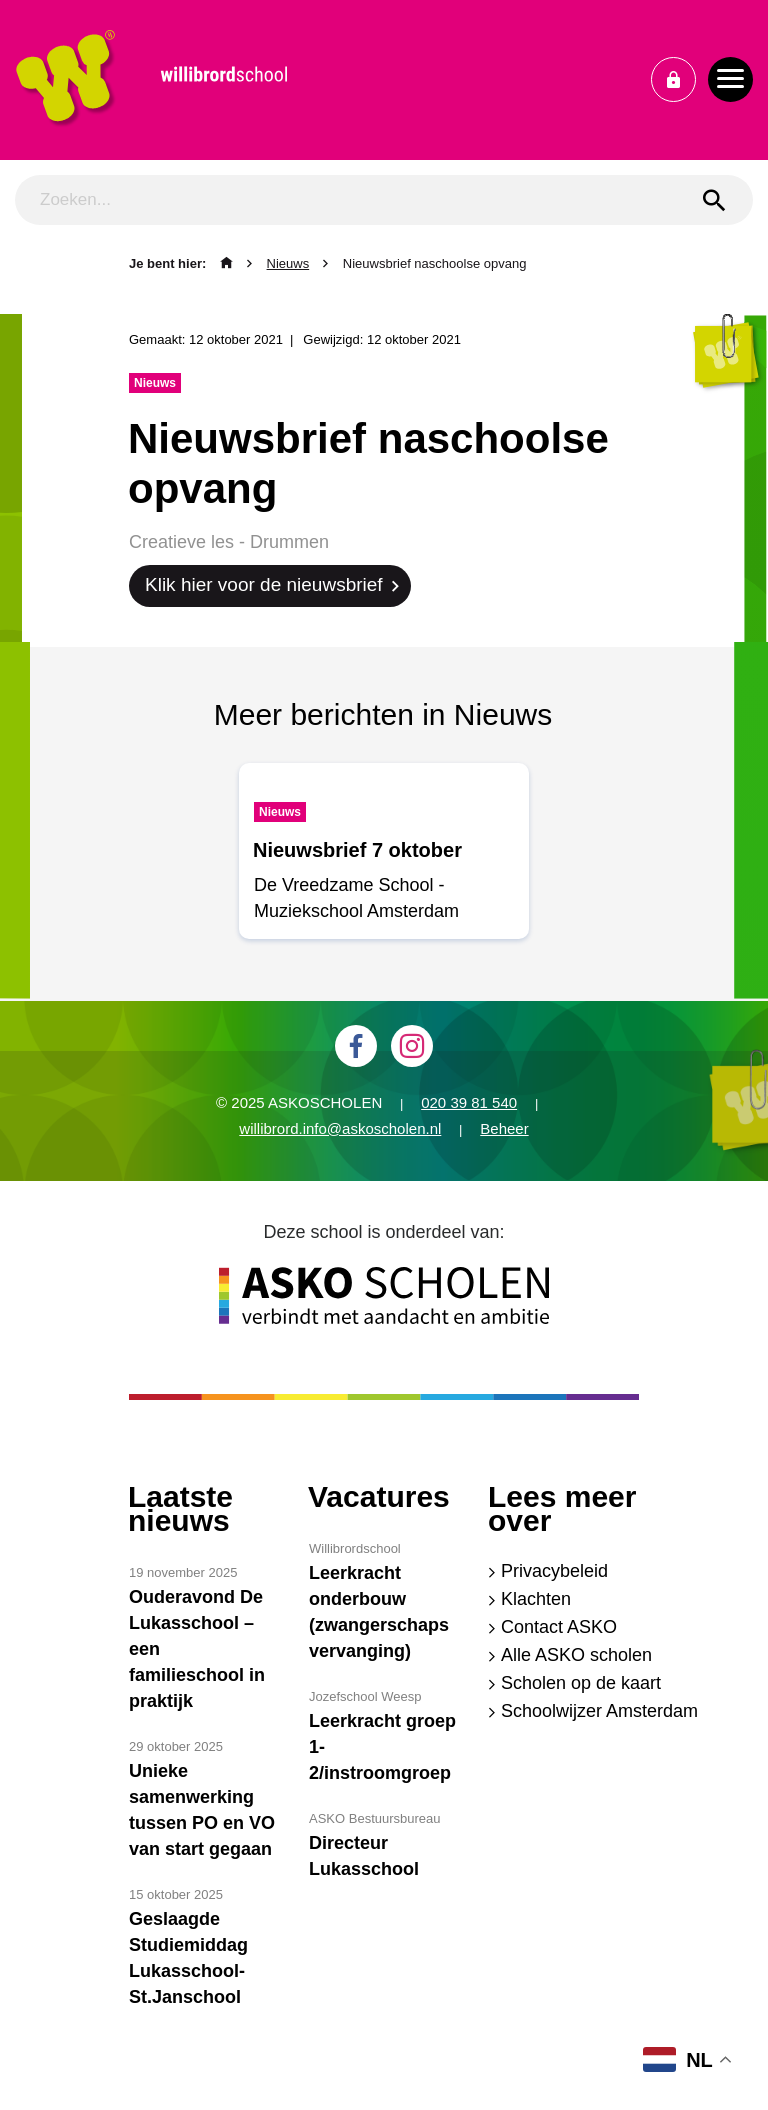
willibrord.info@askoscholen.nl (340, 1128)
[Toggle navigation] (730, 79)
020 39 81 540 (469, 1102)
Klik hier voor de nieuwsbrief (264, 584)
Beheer (504, 1128)
